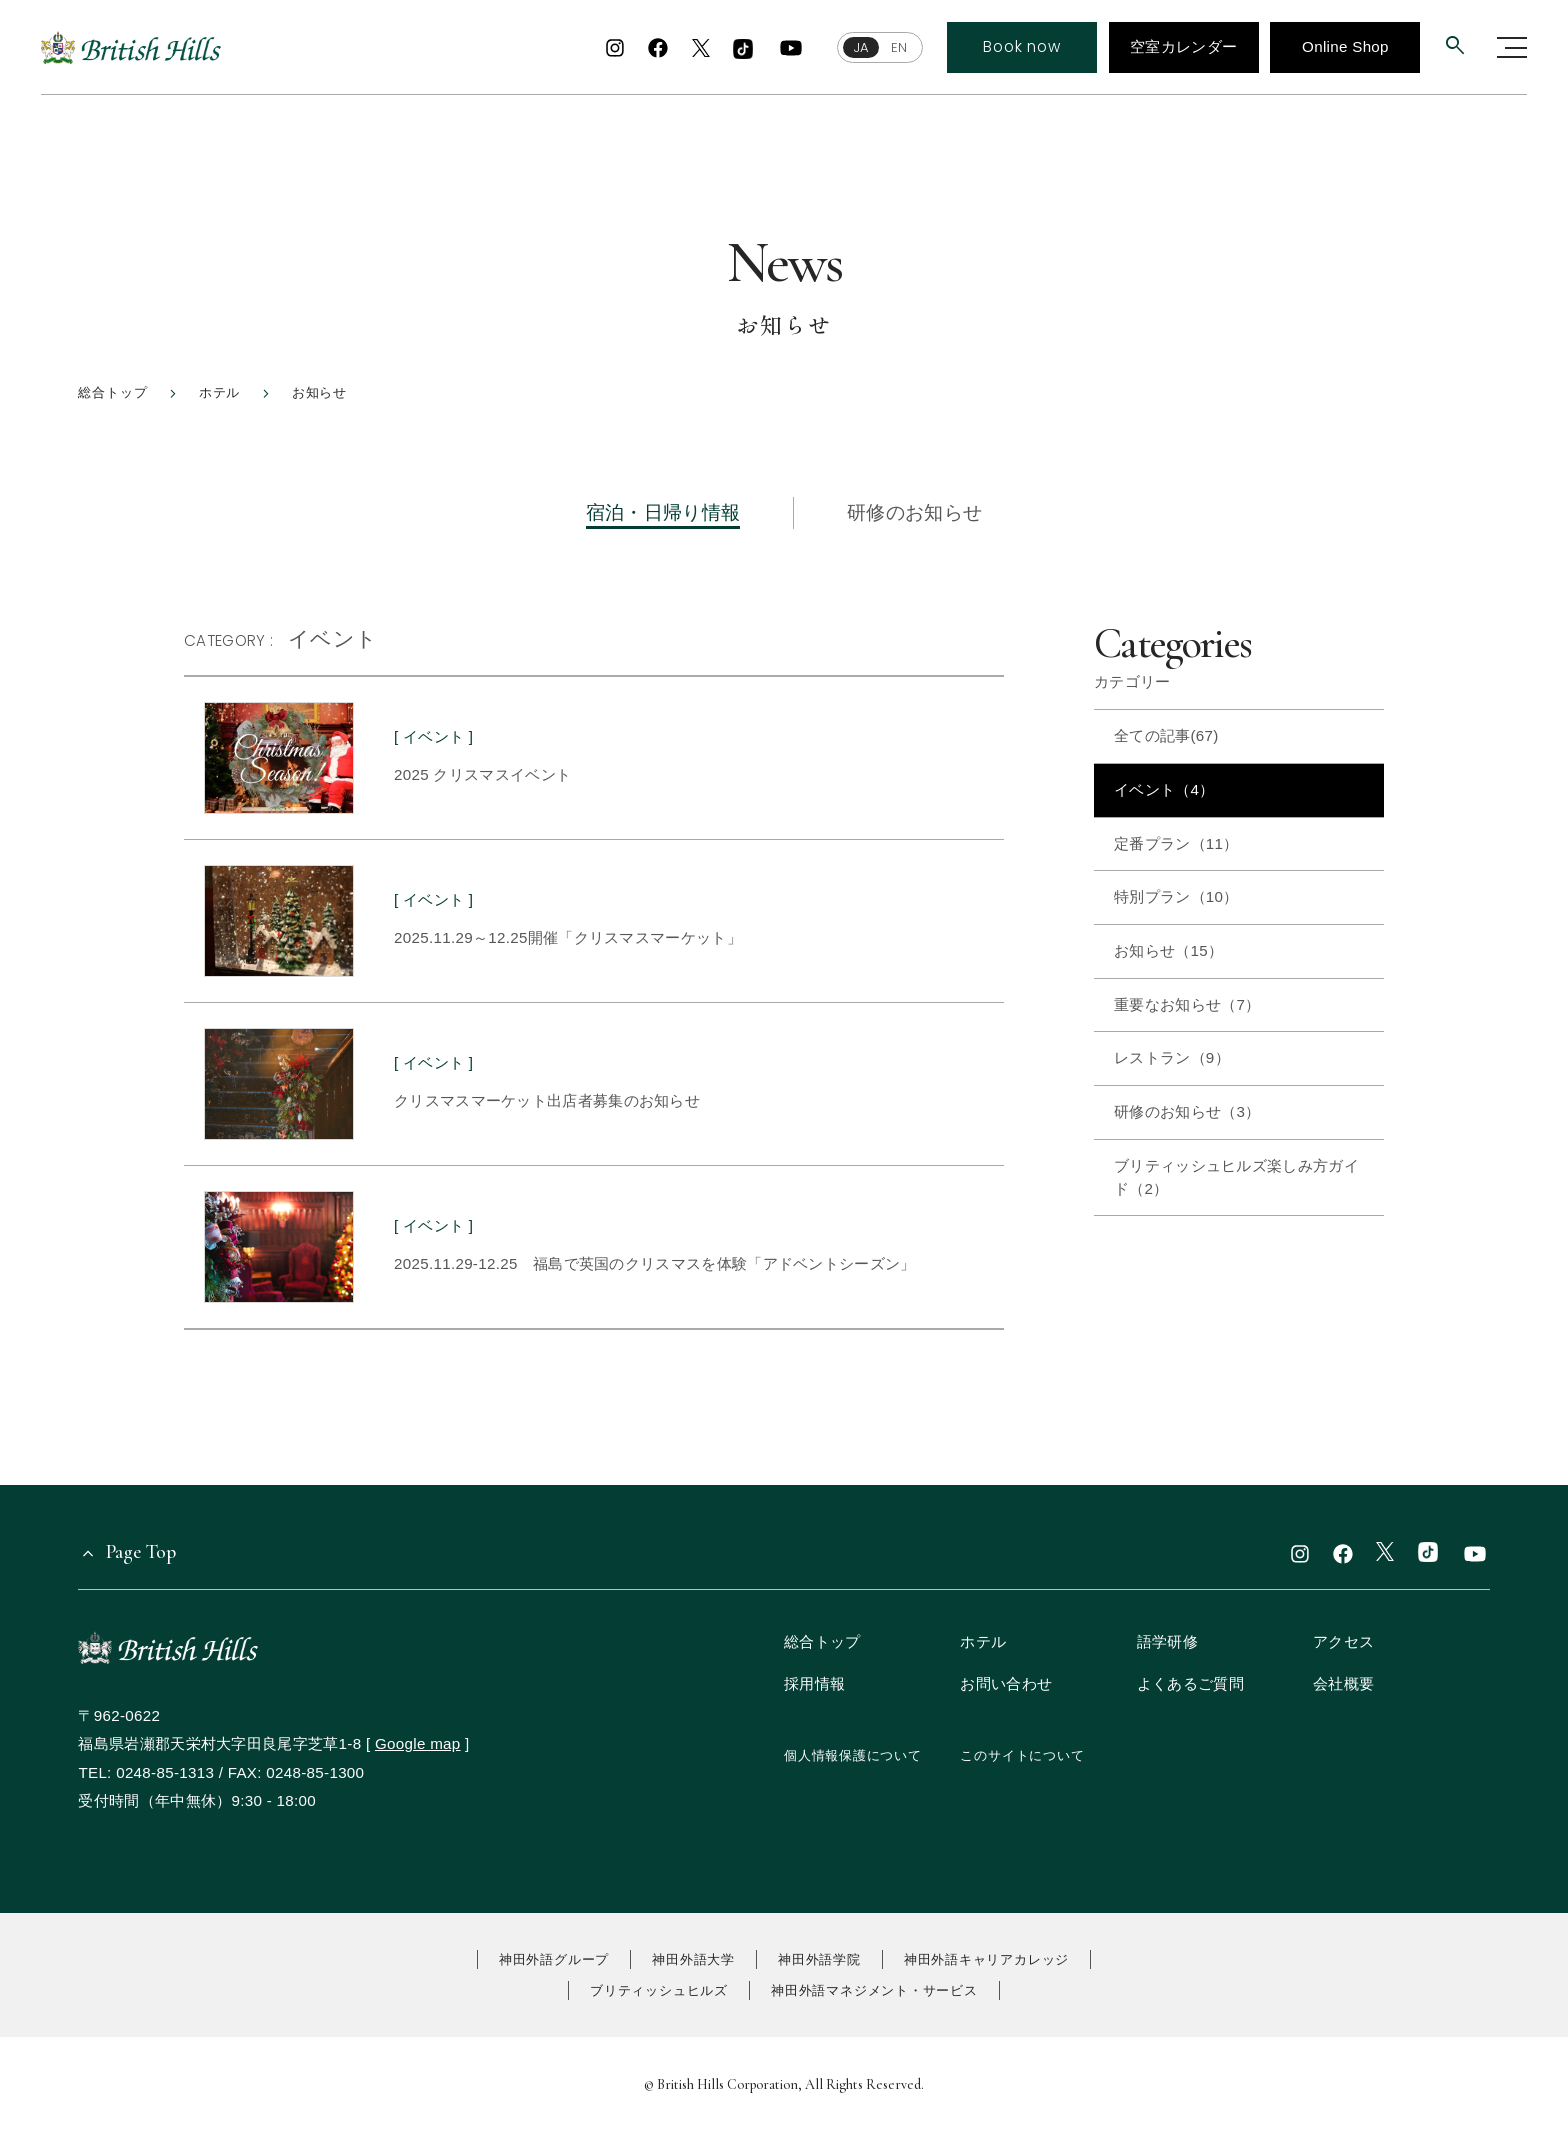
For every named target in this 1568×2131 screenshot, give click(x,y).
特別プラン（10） (1176, 896)
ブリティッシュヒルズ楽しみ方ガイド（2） (1236, 1177)
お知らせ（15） (1168, 950)
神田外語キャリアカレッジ (986, 1959)
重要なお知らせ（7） (1187, 1004)
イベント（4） (1164, 789)
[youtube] (791, 47)
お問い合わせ (1006, 1683)
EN (899, 47)
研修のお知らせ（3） (1187, 1111)
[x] (701, 49)
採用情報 (814, 1683)
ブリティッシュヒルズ (659, 1990)
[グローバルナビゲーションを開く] (1512, 47)
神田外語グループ (554, 1959)
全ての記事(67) (1166, 735)
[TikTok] (743, 49)
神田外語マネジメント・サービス (874, 1990)
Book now (1022, 46)
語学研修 (1167, 1641)
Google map (418, 1743)
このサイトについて (1022, 1755)
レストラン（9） (1172, 1057)
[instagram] (615, 47)
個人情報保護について (853, 1755)
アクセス (1343, 1641)
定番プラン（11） (1176, 843)
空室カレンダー (1183, 46)
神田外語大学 (693, 1959)
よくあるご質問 (1190, 1683)
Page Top (141, 1551)
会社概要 (1343, 1683)
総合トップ (822, 1641)
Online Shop (1345, 46)
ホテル (983, 1641)
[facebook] (658, 47)
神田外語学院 (819, 1959)
